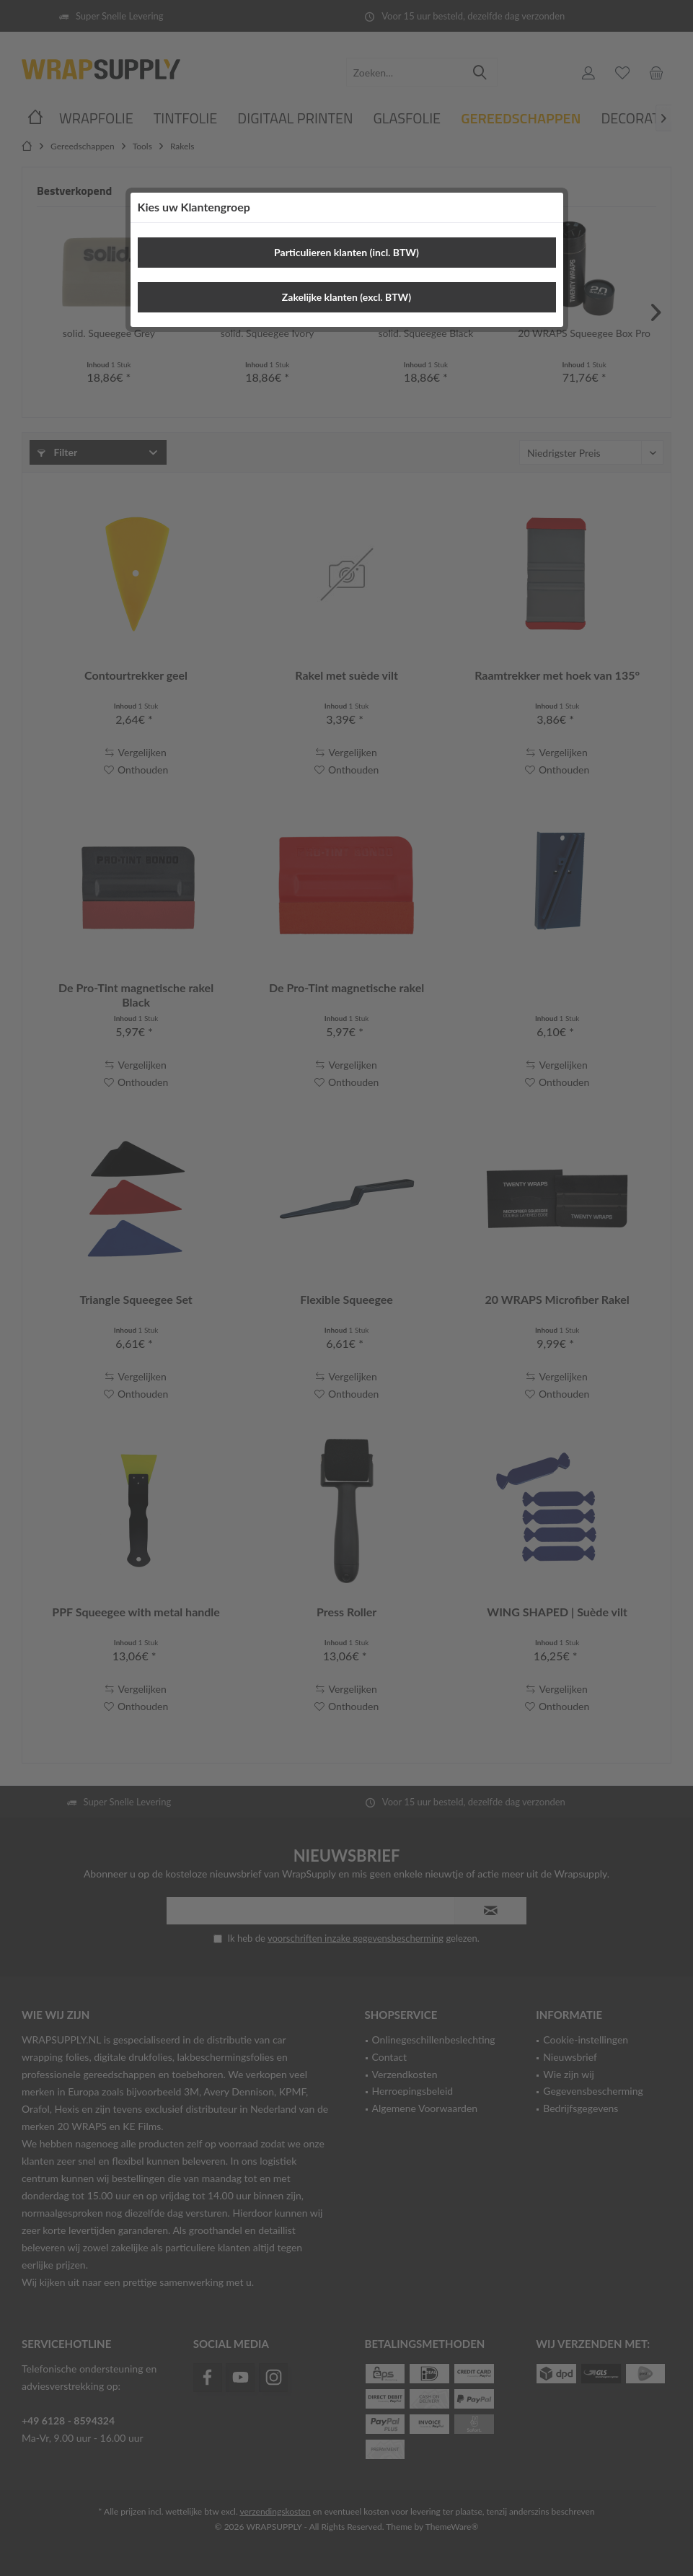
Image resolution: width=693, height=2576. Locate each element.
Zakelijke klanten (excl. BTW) (346, 297)
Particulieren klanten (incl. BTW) (346, 252)
